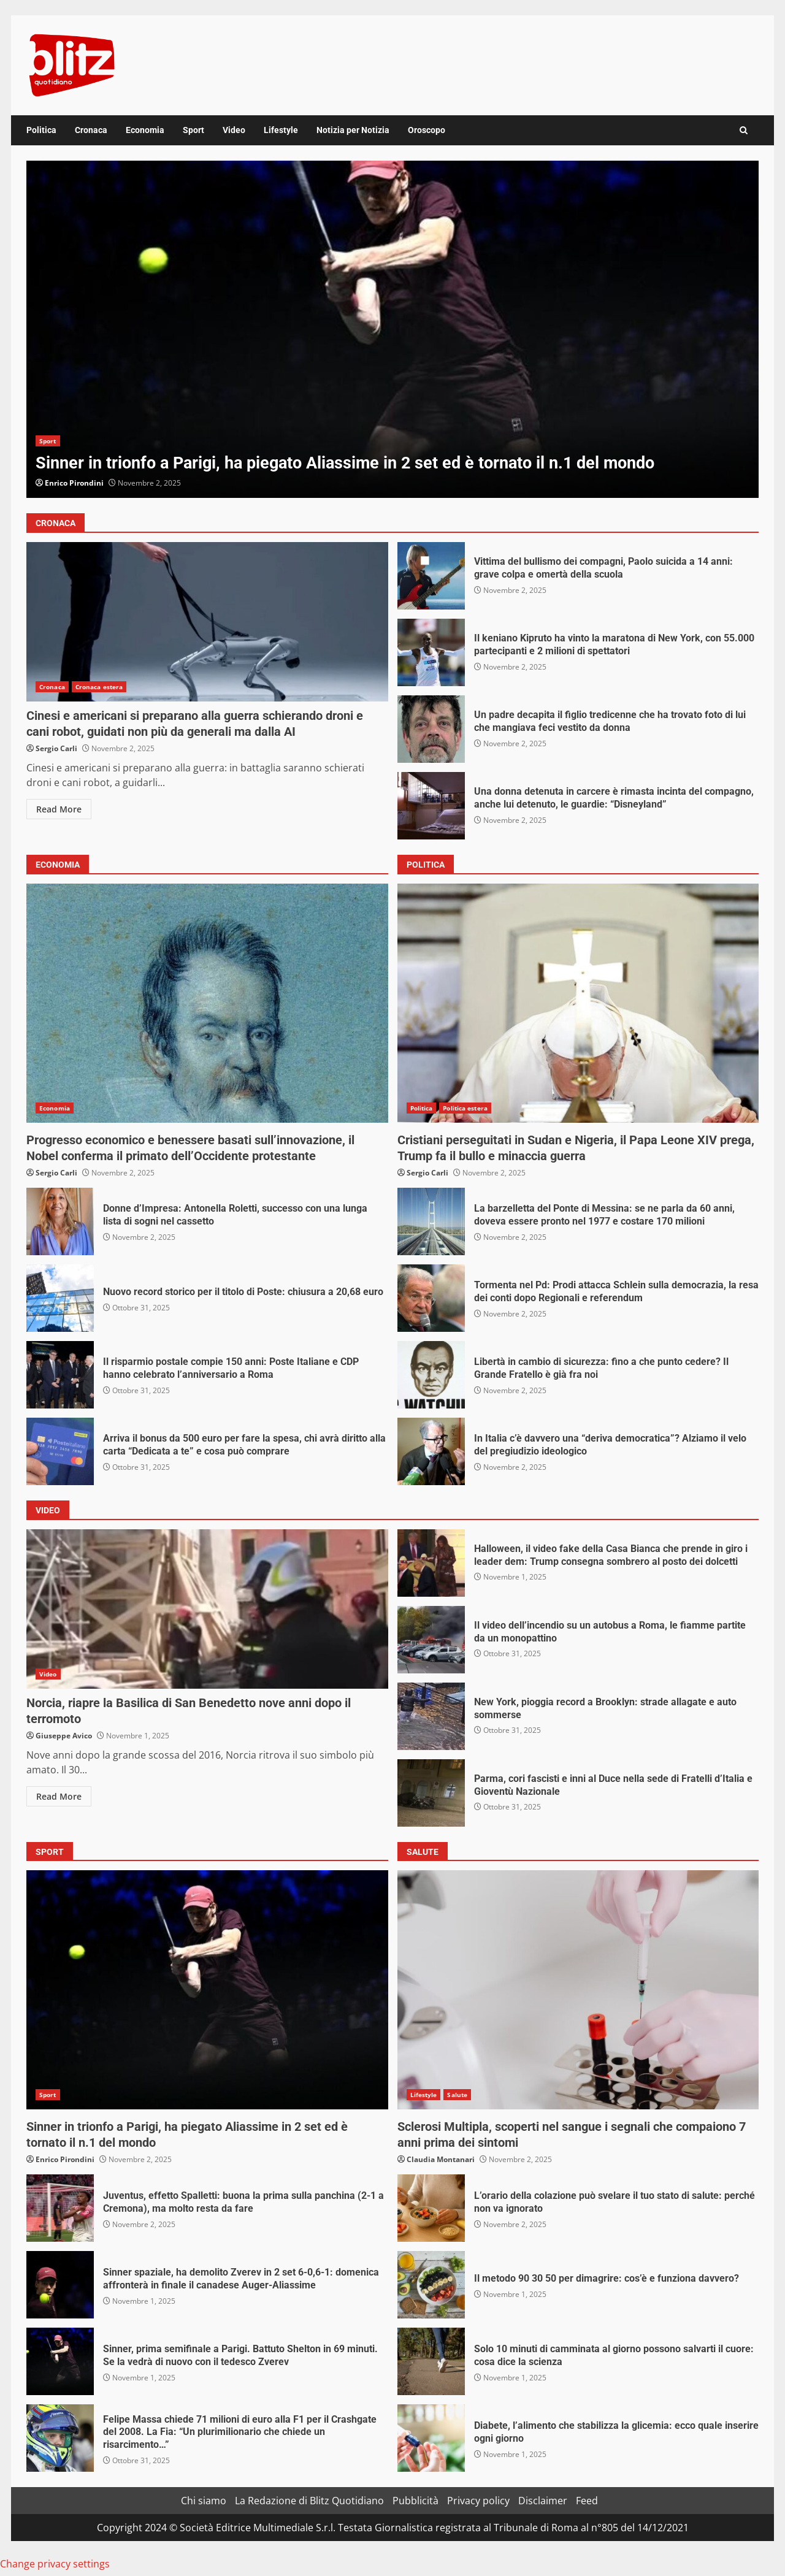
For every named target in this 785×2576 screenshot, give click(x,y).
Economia (145, 130)
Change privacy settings (55, 2563)
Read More (59, 809)
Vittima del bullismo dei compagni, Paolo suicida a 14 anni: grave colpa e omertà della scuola (431, 576)
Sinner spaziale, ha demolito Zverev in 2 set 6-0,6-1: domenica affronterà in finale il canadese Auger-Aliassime (60, 2284)
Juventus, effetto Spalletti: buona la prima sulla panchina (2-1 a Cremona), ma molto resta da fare (60, 2208)
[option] (392, 329)
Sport (193, 130)
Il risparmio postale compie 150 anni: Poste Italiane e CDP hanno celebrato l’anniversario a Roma (60, 1374)
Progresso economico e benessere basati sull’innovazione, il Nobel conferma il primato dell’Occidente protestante (207, 1003)
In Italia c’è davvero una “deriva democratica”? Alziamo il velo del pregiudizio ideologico (431, 1451)
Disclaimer (542, 2500)
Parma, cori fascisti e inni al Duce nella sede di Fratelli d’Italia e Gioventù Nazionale (431, 1793)
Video (234, 130)
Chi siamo (203, 2500)
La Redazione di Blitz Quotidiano (309, 2500)
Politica (41, 130)
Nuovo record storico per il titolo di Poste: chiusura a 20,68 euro (60, 1298)
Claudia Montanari (441, 2159)
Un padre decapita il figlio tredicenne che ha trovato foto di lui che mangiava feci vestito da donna (431, 729)
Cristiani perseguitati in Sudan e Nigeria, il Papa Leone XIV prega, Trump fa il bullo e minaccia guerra (578, 1003)
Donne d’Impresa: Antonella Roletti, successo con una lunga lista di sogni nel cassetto (60, 1221)
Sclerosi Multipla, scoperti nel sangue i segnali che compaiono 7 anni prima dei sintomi (578, 1989)
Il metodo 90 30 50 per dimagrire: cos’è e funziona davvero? (431, 2284)
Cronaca (91, 130)
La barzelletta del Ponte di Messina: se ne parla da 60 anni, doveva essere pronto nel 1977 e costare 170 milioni (431, 1221)
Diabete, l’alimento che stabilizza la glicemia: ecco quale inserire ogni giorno (431, 2438)
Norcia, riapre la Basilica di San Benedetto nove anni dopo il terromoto (207, 1609)
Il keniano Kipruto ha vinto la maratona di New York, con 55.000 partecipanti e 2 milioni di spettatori (431, 652)
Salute (457, 2094)
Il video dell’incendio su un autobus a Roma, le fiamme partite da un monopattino (431, 1639)
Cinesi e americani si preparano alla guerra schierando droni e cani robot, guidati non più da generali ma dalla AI (207, 621)
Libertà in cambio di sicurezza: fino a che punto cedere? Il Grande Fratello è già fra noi (431, 1374)
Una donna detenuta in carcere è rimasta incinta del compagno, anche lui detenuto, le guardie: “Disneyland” (431, 805)
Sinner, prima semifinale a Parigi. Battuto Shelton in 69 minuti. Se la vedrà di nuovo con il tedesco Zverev (60, 2361)
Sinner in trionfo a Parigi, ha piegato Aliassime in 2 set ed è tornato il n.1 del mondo (392, 329)
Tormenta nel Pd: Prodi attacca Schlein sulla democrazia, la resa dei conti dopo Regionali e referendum (431, 1298)
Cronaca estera (99, 686)
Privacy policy (478, 2500)
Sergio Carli (56, 748)
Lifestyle (281, 130)
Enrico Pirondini (74, 483)
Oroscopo (426, 130)
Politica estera (465, 1108)
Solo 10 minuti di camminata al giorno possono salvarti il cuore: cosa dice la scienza (431, 2361)
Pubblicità (415, 2500)
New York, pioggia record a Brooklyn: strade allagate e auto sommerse (431, 1716)
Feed (587, 2500)
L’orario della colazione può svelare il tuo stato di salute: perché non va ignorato (431, 2208)
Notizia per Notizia (352, 130)
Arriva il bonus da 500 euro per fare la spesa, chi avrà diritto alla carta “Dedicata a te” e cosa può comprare (60, 1451)
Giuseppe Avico (64, 1735)
